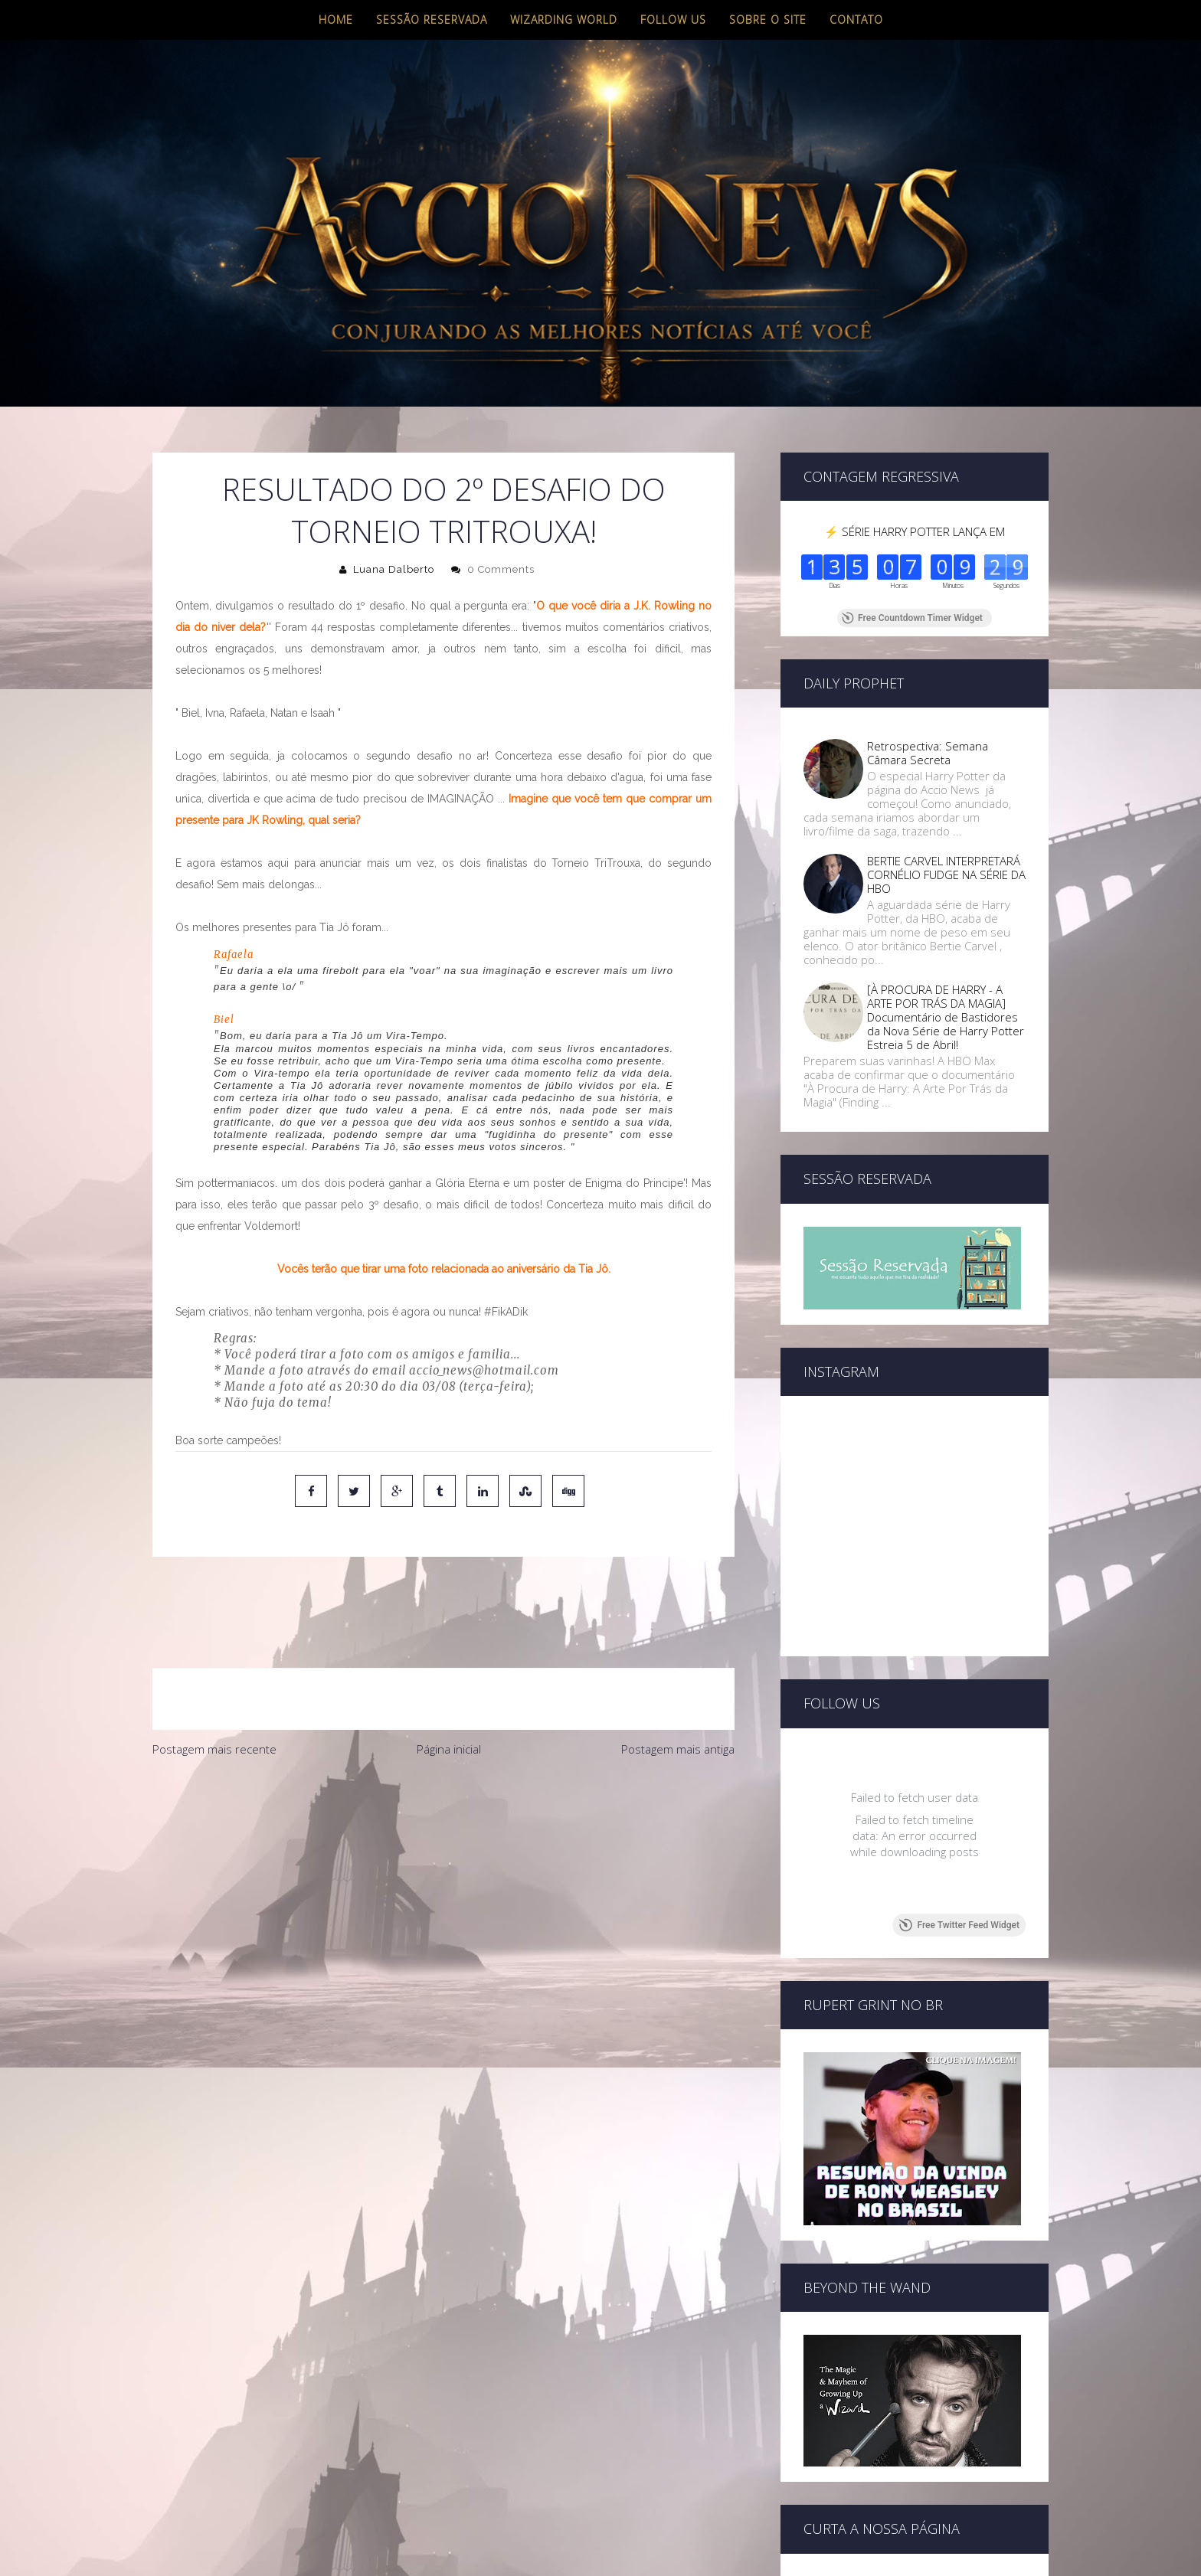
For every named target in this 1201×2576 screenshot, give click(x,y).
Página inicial (449, 1684)
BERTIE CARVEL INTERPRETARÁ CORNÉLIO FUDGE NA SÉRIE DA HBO (946, 874)
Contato (856, 19)
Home (336, 19)
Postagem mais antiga (678, 1684)
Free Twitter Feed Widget (959, 1925)
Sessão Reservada (431, 19)
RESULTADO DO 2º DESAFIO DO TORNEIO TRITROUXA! (444, 510)
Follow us (673, 19)
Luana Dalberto (393, 569)
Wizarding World (563, 19)
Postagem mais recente (214, 1684)
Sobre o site (768, 19)
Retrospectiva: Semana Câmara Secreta (927, 752)
